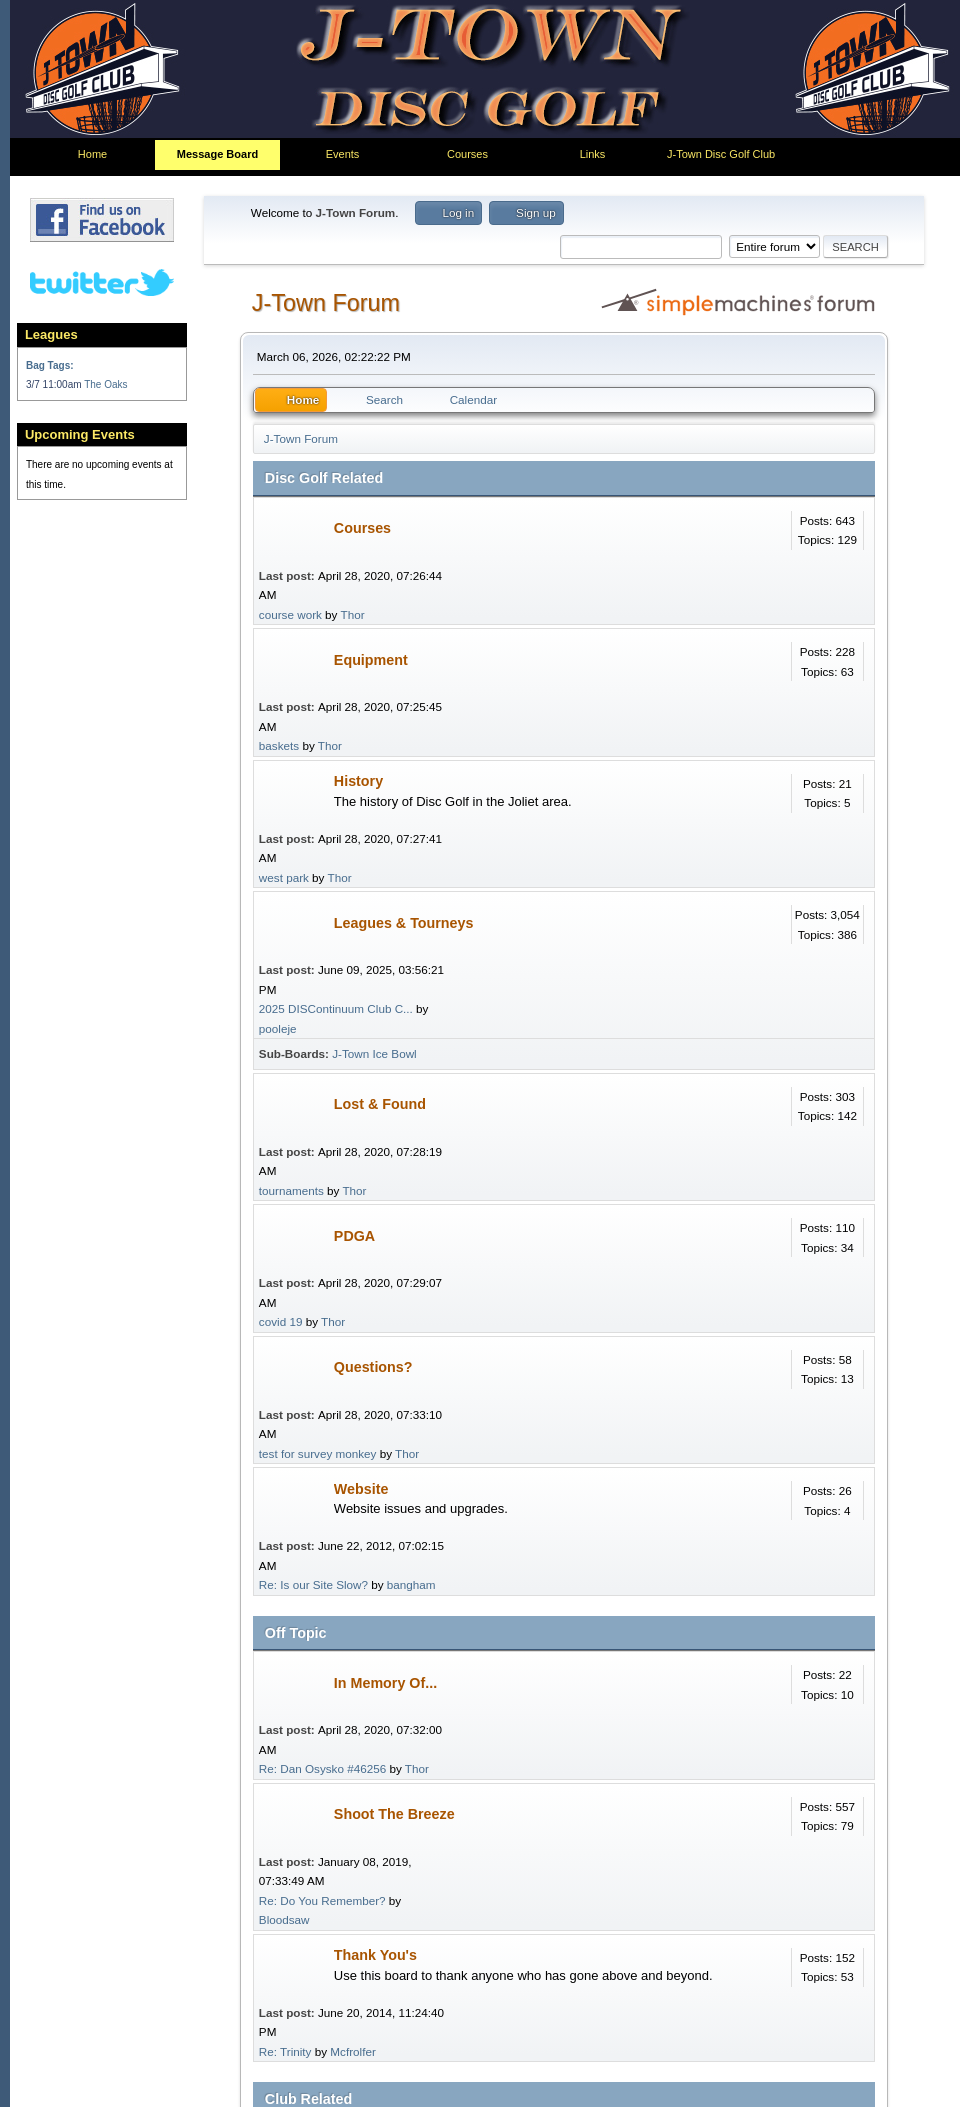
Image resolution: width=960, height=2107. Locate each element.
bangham (411, 1584)
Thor (353, 614)
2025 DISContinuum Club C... (336, 1008)
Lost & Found (380, 1104)
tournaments (291, 1190)
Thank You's (375, 1955)
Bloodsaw (284, 1919)
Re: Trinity (285, 2051)
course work (290, 614)
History (358, 781)
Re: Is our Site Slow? (313, 1584)
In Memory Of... (385, 1683)
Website (361, 1489)
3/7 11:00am (55, 384)
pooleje (278, 1028)
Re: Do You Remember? (322, 1900)
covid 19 (281, 1321)
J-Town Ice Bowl (374, 1053)
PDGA (354, 1236)
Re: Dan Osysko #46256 (322, 1768)
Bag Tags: (50, 365)
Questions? (373, 1367)
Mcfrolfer (352, 2051)
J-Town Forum (326, 303)
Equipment (371, 660)
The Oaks (105, 384)
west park (284, 877)
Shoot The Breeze (394, 1814)
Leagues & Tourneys (404, 923)
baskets (279, 745)
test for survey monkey (318, 1453)
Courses (362, 528)
